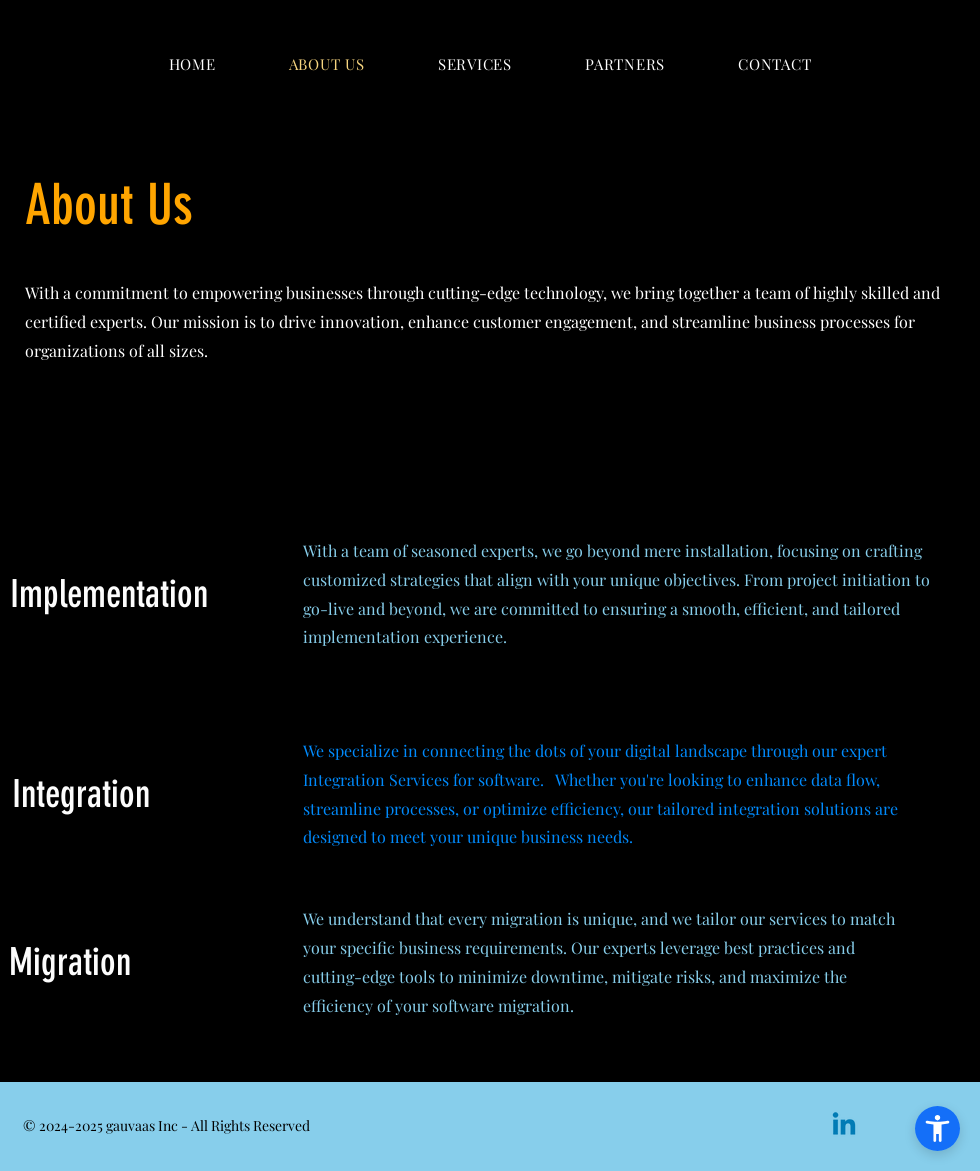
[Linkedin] (844, 1126)
